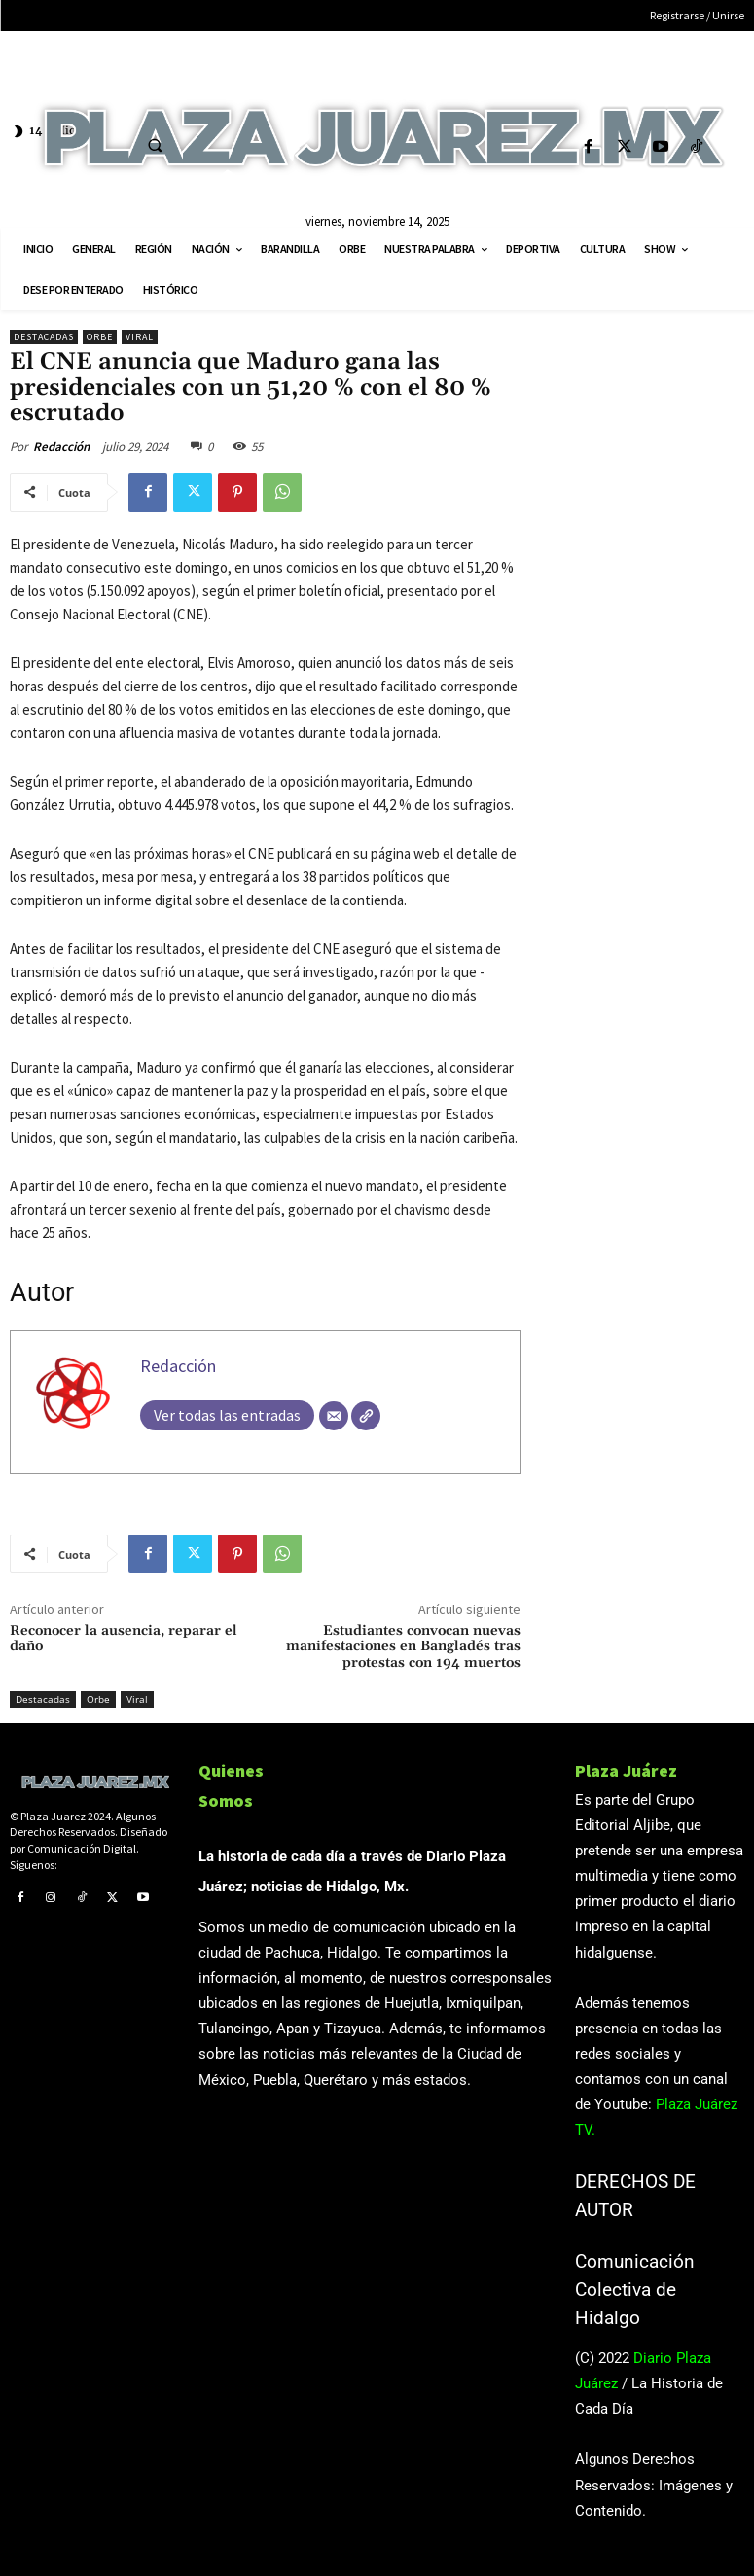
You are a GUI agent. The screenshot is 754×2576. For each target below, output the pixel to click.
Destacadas (44, 337)
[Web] (365, 1415)
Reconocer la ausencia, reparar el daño (123, 1639)
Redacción (61, 447)
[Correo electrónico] (333, 1415)
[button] (154, 145)
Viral (140, 337)
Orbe (100, 337)
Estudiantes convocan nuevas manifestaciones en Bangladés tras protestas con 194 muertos (403, 1647)
